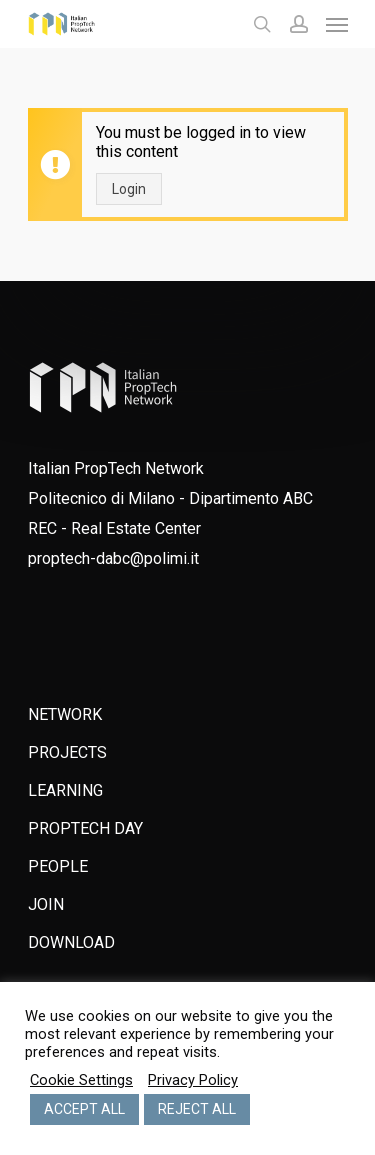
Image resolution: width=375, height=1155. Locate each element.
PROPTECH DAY (85, 828)
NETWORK (65, 714)
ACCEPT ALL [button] (84, 1109)
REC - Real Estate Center (114, 528)
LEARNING (65, 790)
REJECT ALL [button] (197, 1109)
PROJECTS (67, 752)
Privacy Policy (193, 1080)
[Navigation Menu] (337, 24)
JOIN (46, 904)
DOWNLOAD (71, 942)
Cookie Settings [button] (81, 1080)
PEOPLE (58, 866)
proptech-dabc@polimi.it (113, 558)
